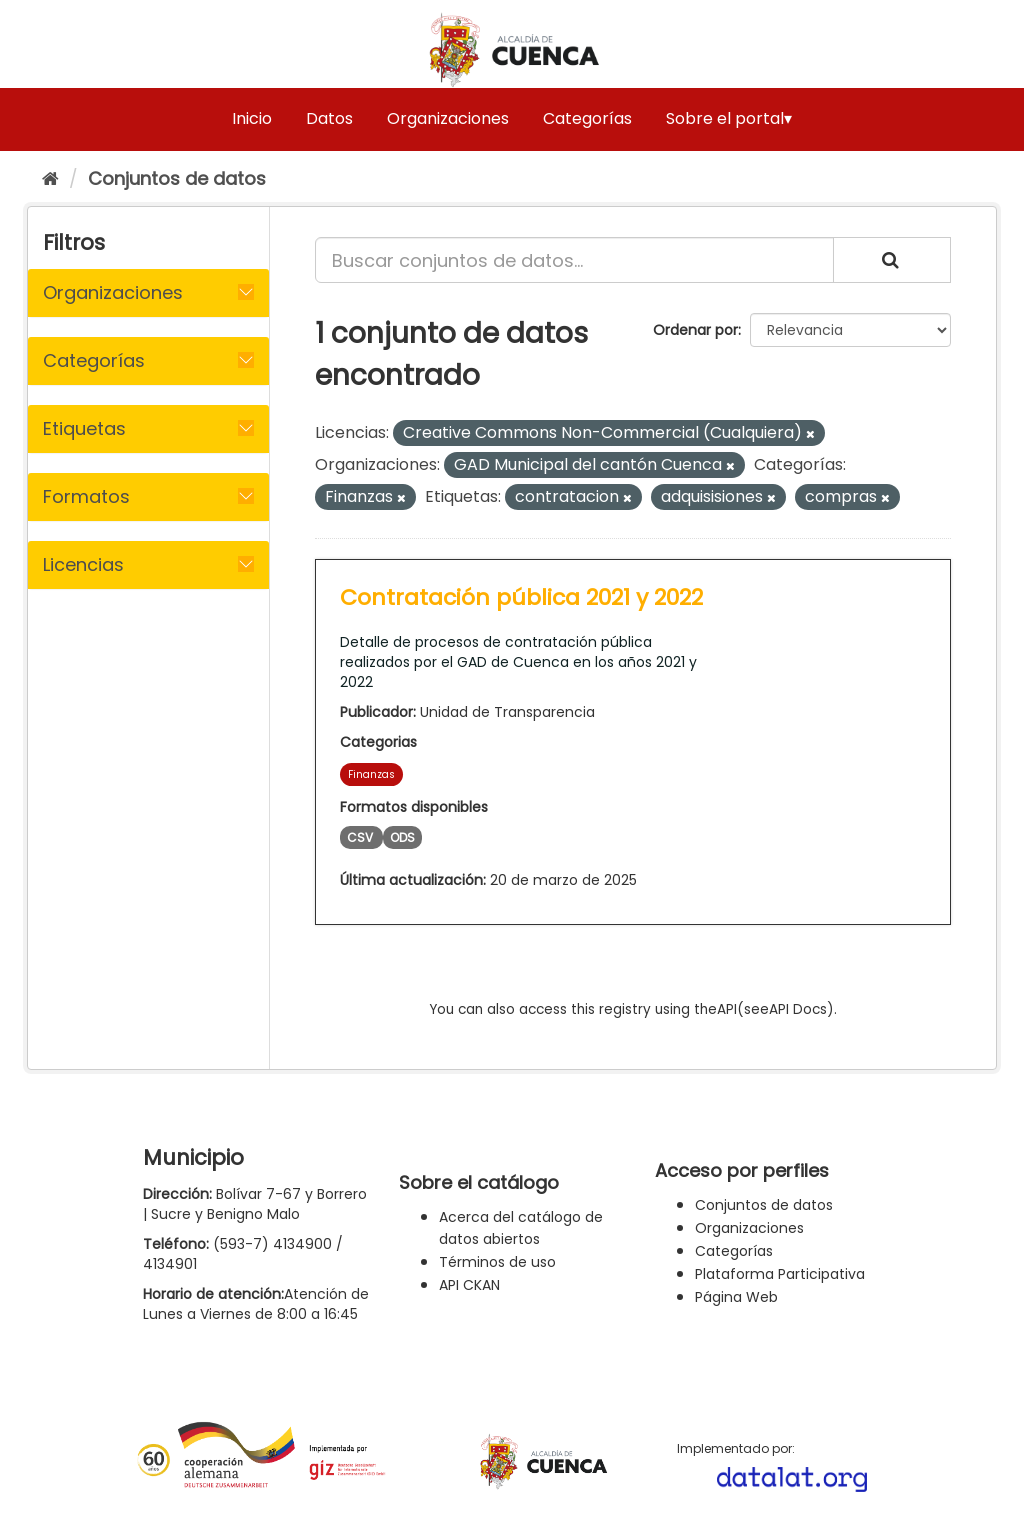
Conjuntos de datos (177, 178)
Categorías (587, 118)
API (727, 1009)
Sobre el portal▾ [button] (729, 118)
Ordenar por (695, 330)
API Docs (798, 1009)
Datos (329, 118)
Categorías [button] (94, 360)
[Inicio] (50, 178)
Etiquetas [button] (84, 428)
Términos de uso (497, 1262)
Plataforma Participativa (780, 1274)
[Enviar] (892, 260)
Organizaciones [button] (113, 292)
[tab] (148, 293)
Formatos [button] (86, 496)
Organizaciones (448, 118)
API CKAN (469, 1285)
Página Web (736, 1297)
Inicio (252, 118)
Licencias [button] (83, 564)
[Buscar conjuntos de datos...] (574, 260)
